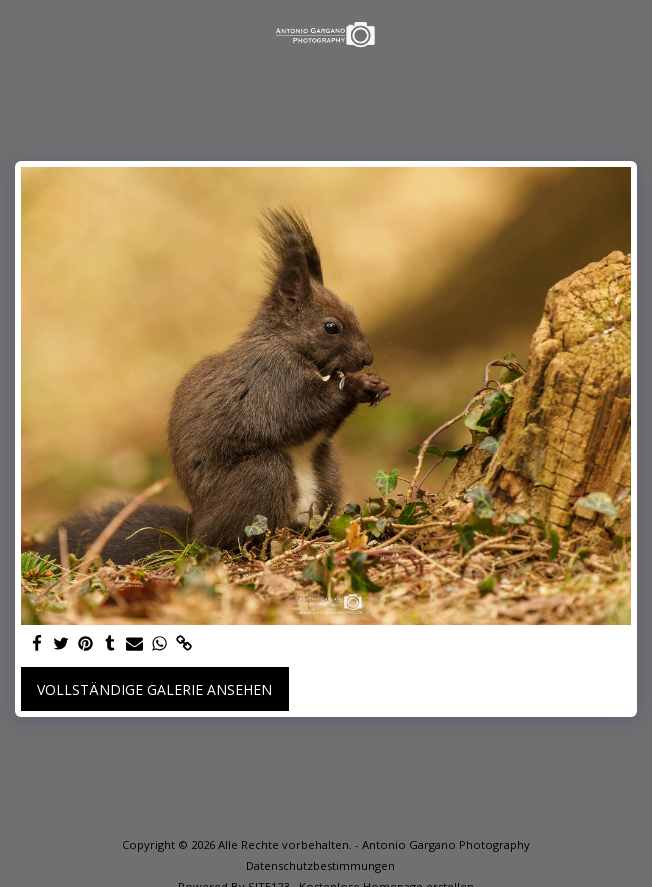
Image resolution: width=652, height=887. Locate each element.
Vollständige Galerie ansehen (154, 689)
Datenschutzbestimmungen (320, 865)
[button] (22, 33)
